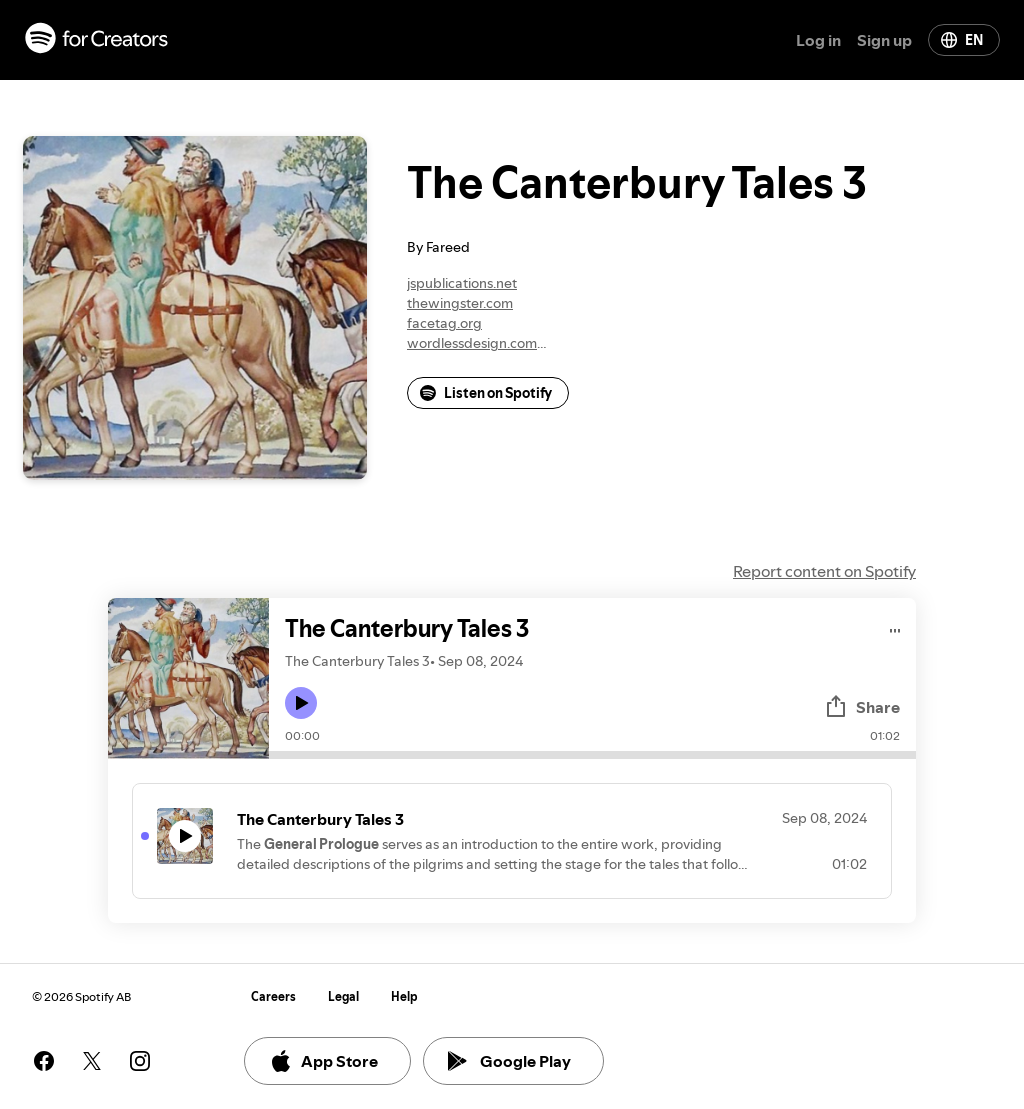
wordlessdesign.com (472, 343)
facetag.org (444, 323)
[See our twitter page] (92, 1061)
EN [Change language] (962, 40)
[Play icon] (301, 703)
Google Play (509, 1061)
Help (404, 996)
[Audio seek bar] (592, 755)
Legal (343, 996)
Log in (818, 40)
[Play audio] (895, 627)
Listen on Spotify (486, 393)
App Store (323, 1061)
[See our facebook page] (44, 1061)
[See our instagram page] (140, 1061)
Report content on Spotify (824, 571)
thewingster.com (460, 303)
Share (862, 707)
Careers (273, 996)
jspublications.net (462, 283)
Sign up (884, 40)
